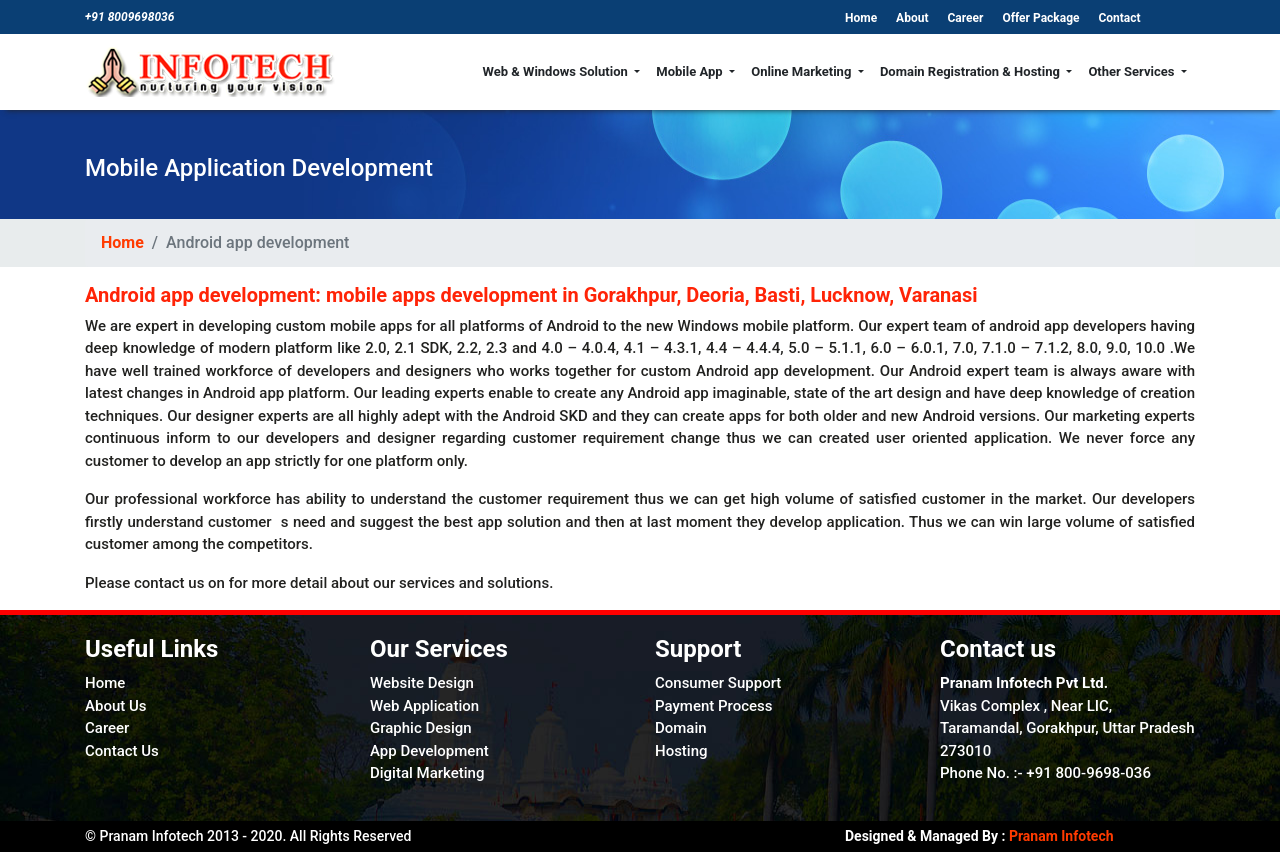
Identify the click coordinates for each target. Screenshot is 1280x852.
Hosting (681, 751)
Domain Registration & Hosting (971, 71)
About (913, 18)
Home (862, 18)
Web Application (424, 706)
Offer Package (1042, 18)
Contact (1119, 18)
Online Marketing (802, 71)
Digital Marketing (427, 773)
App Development (429, 751)
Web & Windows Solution (556, 71)
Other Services (1132, 71)
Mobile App (691, 71)
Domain (681, 728)
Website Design (422, 683)
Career (966, 18)
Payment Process (714, 706)
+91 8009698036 (129, 17)
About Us (116, 706)
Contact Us (122, 751)
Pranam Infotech (1059, 836)
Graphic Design (421, 728)
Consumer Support (718, 683)
